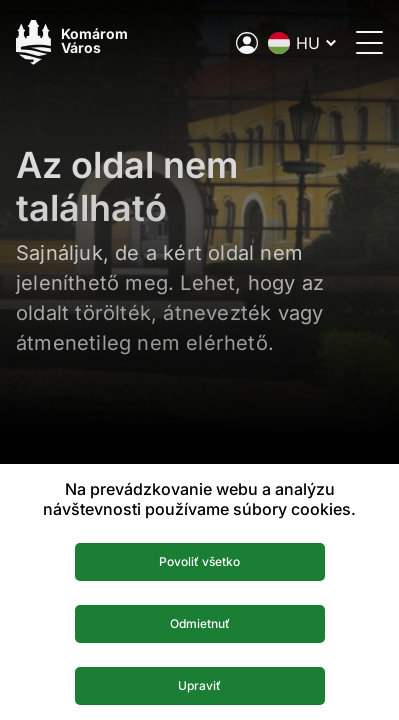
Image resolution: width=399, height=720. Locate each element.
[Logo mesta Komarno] (72, 42)
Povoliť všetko (199, 561)
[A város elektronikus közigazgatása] (247, 43)
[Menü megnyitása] (369, 42)
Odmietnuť (200, 623)
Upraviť (199, 685)
